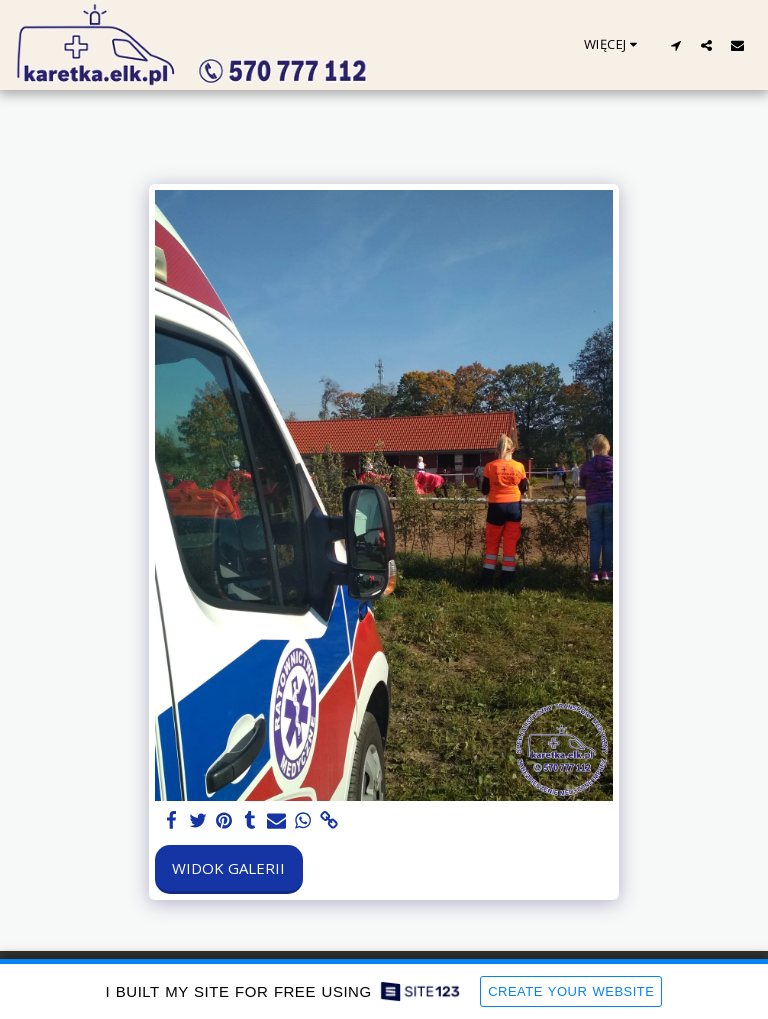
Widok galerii (228, 868)
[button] (675, 45)
